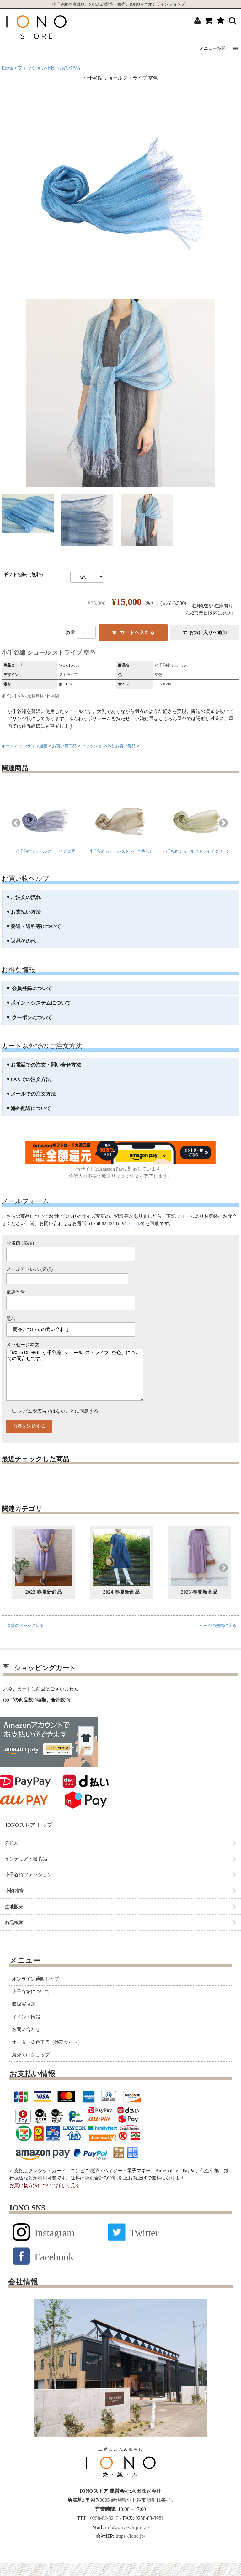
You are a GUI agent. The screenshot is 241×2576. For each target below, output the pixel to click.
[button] (214, 48)
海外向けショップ (31, 2067)
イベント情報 (26, 2029)
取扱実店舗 (23, 2016)
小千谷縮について (31, 2004)
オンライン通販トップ (35, 1991)
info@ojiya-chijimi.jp (126, 2539)
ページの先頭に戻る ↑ (219, 1638)
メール (133, 1223)
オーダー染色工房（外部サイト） (47, 2054)
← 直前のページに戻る (23, 1638)
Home (7, 67)
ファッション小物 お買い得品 (49, 67)
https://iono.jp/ (130, 2548)
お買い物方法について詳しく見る (44, 2197)
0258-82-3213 (104, 2530)
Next (223, 823)
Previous (16, 823)
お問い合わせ (26, 2041)
